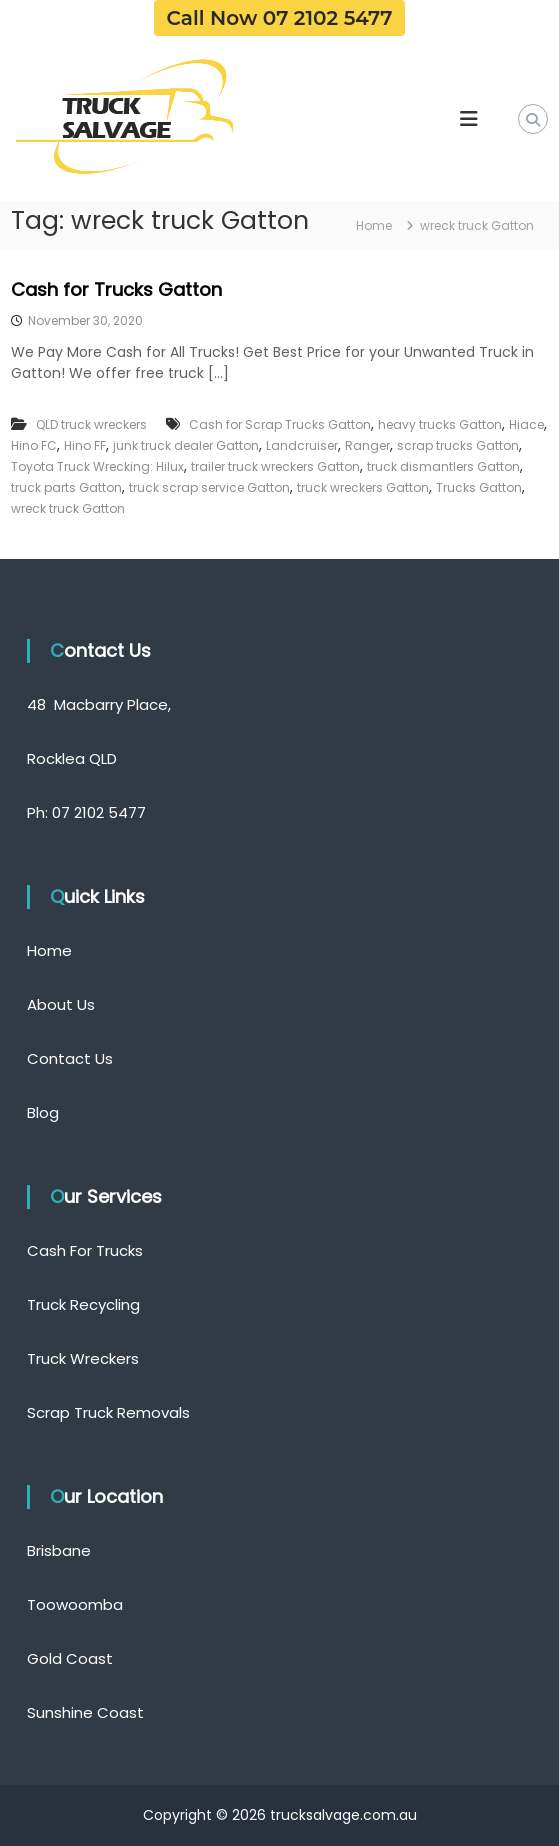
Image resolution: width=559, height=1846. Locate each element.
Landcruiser (302, 445)
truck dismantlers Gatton (443, 466)
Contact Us (70, 1058)
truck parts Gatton (66, 487)
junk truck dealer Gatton (186, 445)
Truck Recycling (83, 1304)
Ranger (367, 445)
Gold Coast (70, 1658)
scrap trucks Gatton (458, 445)
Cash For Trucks (85, 1250)
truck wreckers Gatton (363, 487)
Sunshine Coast (85, 1712)
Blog (43, 1112)
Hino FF (85, 445)
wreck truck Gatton (68, 508)
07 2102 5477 (99, 812)
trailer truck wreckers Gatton (275, 466)
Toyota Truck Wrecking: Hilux (97, 466)
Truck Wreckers (83, 1358)
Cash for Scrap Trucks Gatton (280, 424)
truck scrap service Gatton (209, 487)
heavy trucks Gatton (440, 424)
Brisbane (59, 1550)
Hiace (526, 424)
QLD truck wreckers (91, 424)
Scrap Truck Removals (108, 1412)
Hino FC (34, 445)
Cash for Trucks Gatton (116, 289)
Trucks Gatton (479, 487)
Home (49, 950)
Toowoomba (75, 1604)
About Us (61, 1004)
